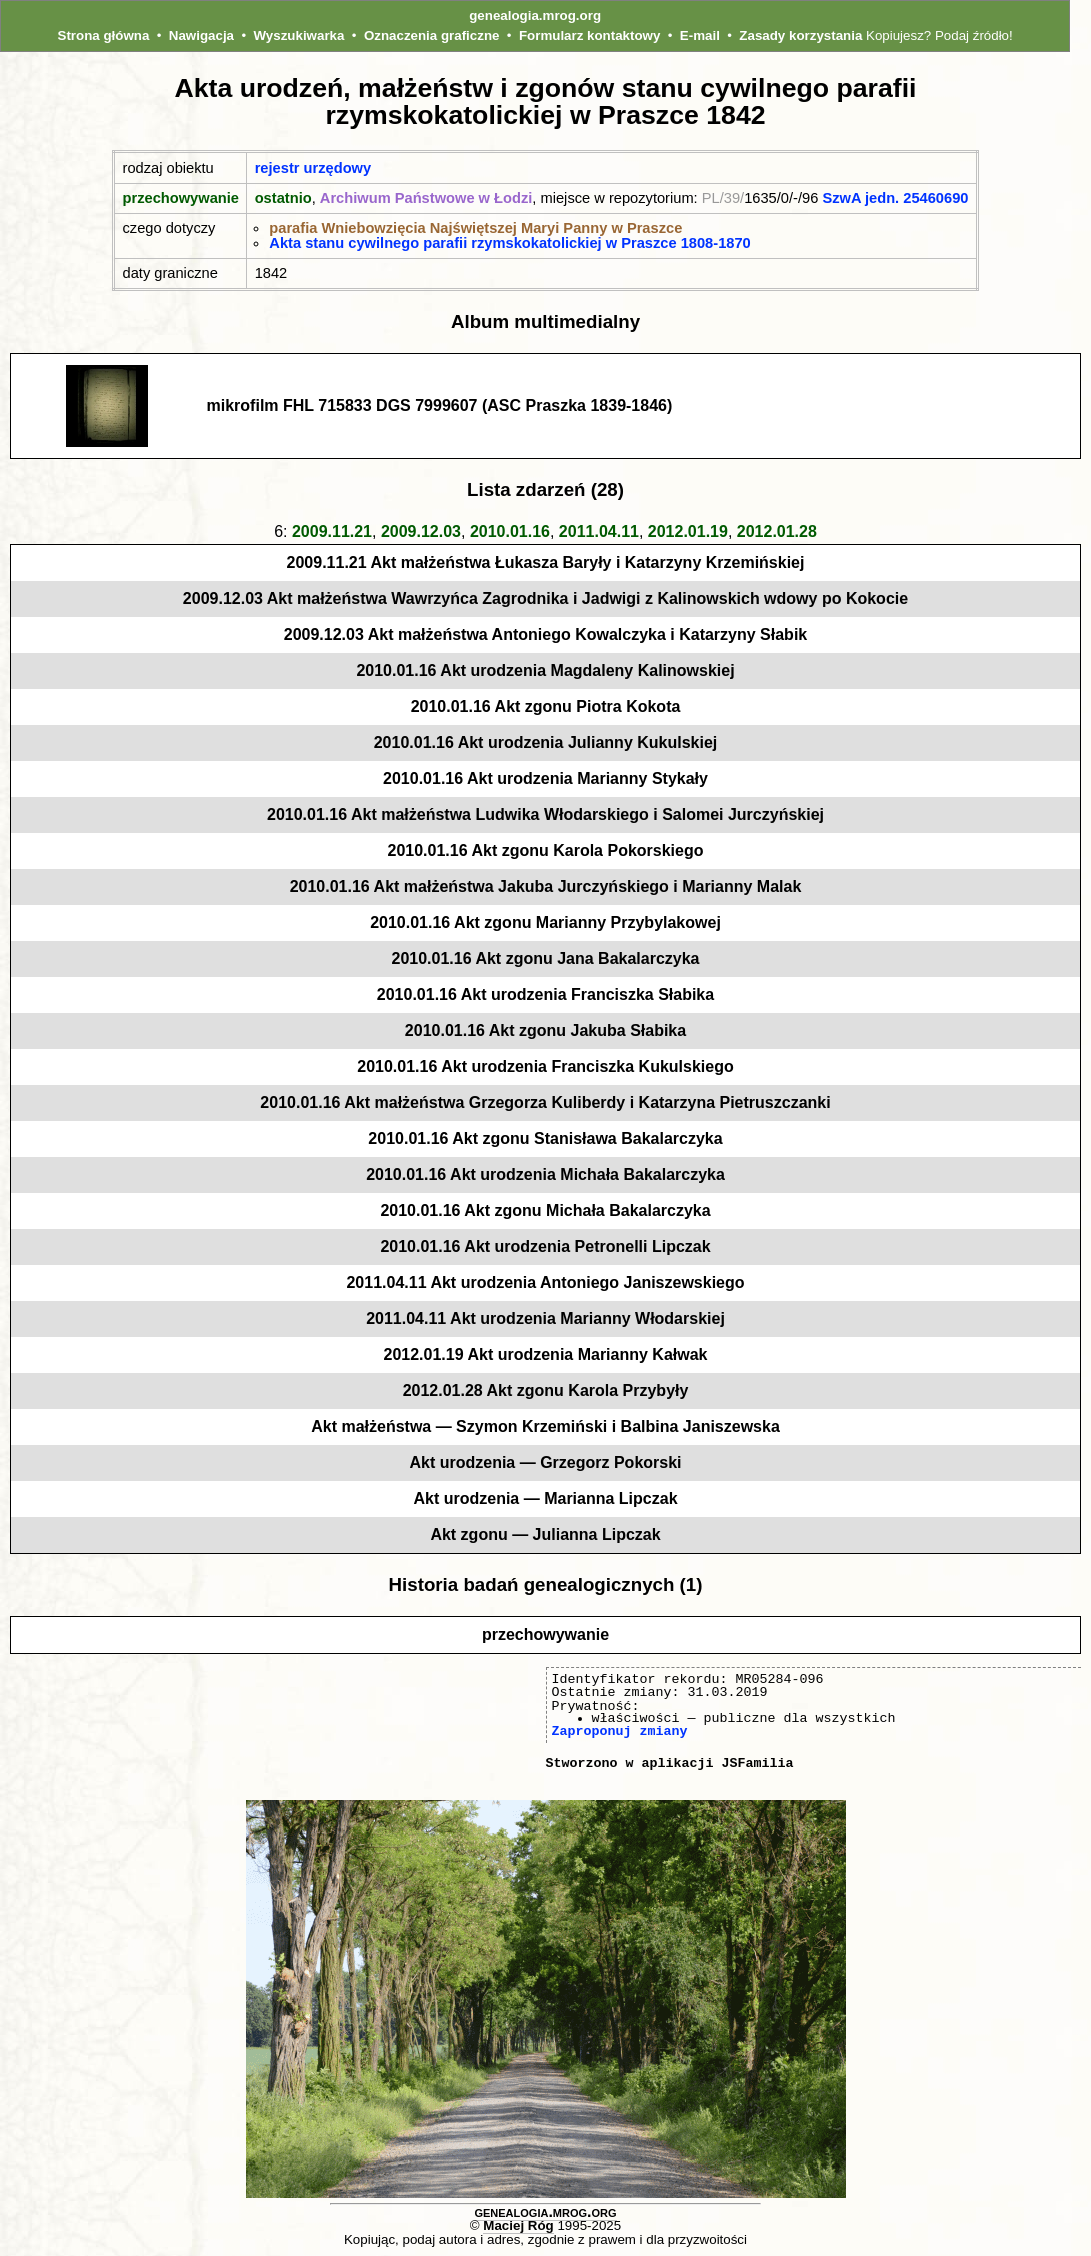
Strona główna (104, 35)
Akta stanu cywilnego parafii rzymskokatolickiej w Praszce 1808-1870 (509, 243)
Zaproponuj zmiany (620, 1731)
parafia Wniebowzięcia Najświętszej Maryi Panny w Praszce (475, 228)
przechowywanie (181, 198)
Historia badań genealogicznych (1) (546, 1584)
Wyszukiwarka (299, 35)
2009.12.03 (421, 531)
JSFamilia (757, 1763)
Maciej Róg (518, 2225)
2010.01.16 (510, 531)
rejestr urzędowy (313, 168)
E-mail (700, 35)
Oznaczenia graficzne (432, 35)
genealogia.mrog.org (535, 15)
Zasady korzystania (800, 35)
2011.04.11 (599, 531)
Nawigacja (201, 35)
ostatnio (283, 198)
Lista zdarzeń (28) (545, 489)
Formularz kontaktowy (589, 35)
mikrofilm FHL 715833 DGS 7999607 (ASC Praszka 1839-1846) (440, 405)
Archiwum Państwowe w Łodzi (426, 198)
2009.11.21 (332, 531)
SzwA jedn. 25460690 (895, 198)
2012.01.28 (777, 531)
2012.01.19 (688, 531)
